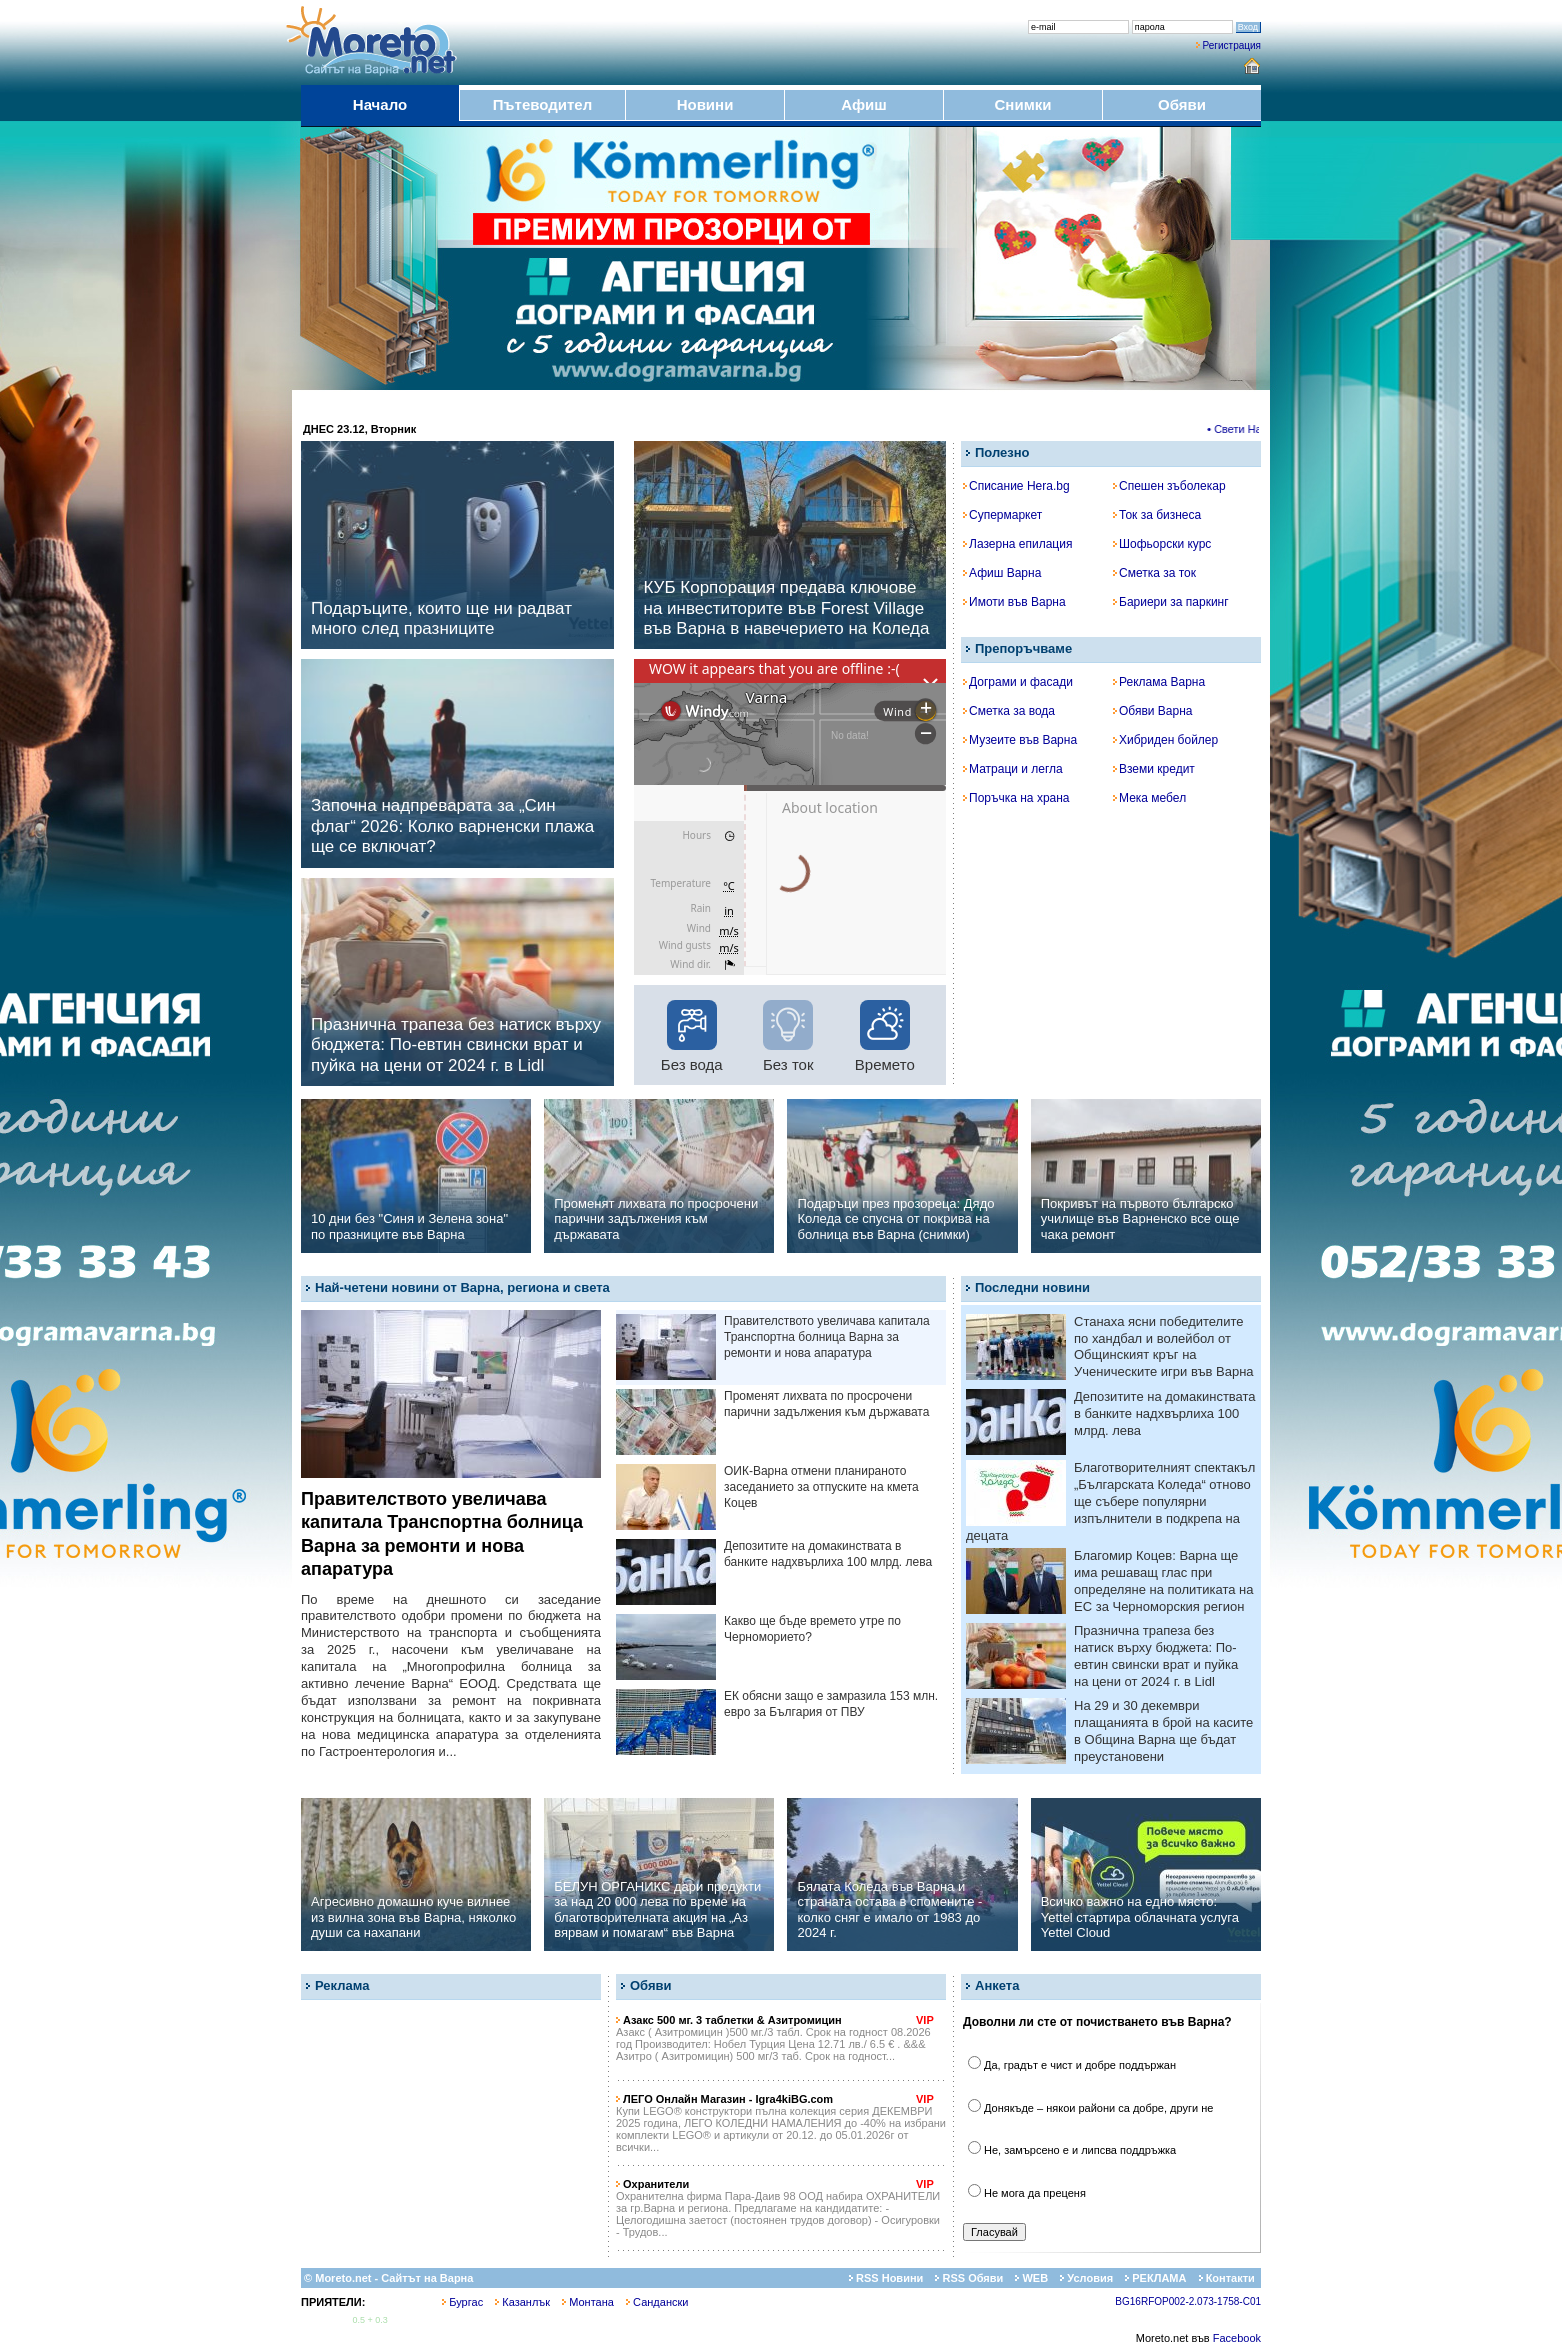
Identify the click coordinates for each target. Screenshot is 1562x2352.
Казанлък (522, 2302)
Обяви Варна (1153, 711)
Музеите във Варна (1020, 740)
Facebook (1237, 2338)
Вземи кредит (1154, 769)
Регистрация (1232, 45)
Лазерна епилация (1017, 544)
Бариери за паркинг (1171, 602)
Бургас (462, 2302)
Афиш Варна (1002, 573)
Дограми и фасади (1018, 682)
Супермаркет (1002, 515)
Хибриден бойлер (1165, 740)
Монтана (588, 2302)
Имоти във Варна (1014, 602)
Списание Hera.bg (1016, 486)
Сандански (657, 2302)
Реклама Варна (1159, 682)
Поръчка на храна (1016, 798)
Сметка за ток (1154, 573)
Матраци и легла (1013, 769)
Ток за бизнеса (1157, 515)
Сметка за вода (1009, 711)
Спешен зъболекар (1169, 486)
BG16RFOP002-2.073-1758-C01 (1188, 2301)
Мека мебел (1149, 798)
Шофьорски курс (1162, 544)
